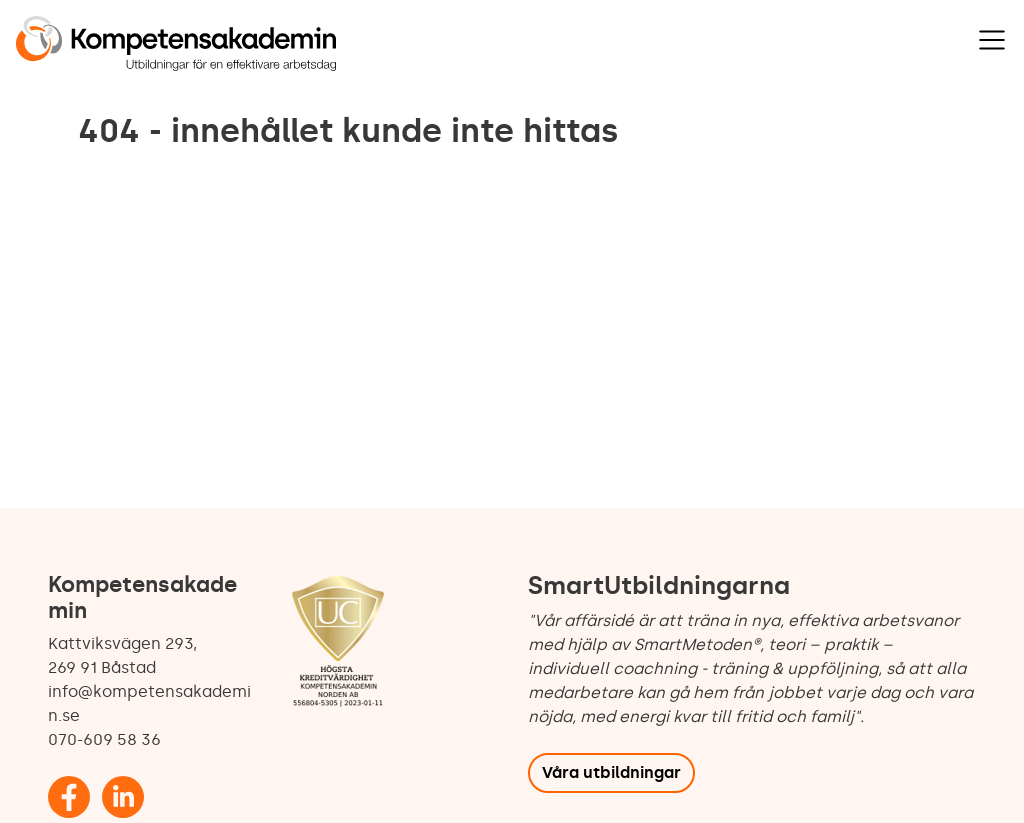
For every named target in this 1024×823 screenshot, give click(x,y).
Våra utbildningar (611, 772)
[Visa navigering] (992, 40)
